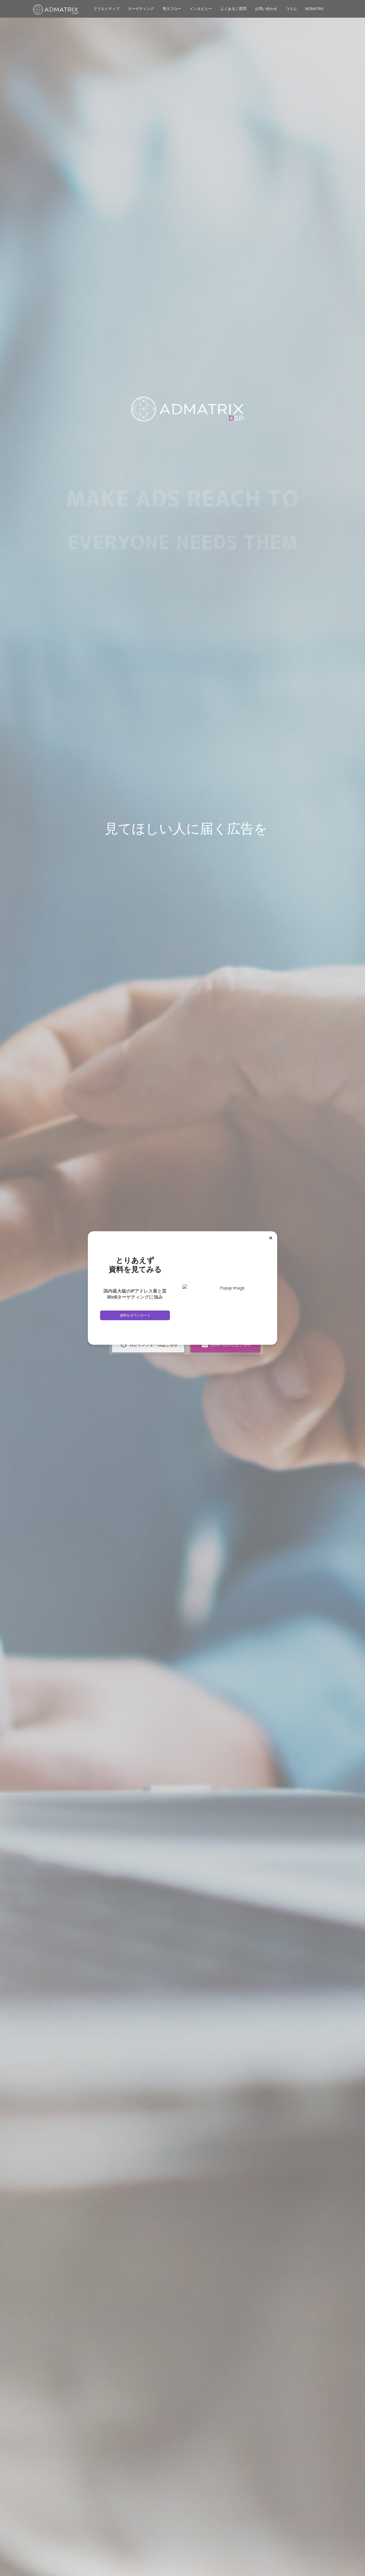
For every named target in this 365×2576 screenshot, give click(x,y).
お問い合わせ (266, 8)
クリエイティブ (106, 8)
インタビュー (201, 8)
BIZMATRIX (314, 8)
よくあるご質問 (233, 8)
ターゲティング (141, 8)
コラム (291, 8)
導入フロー (172, 8)
